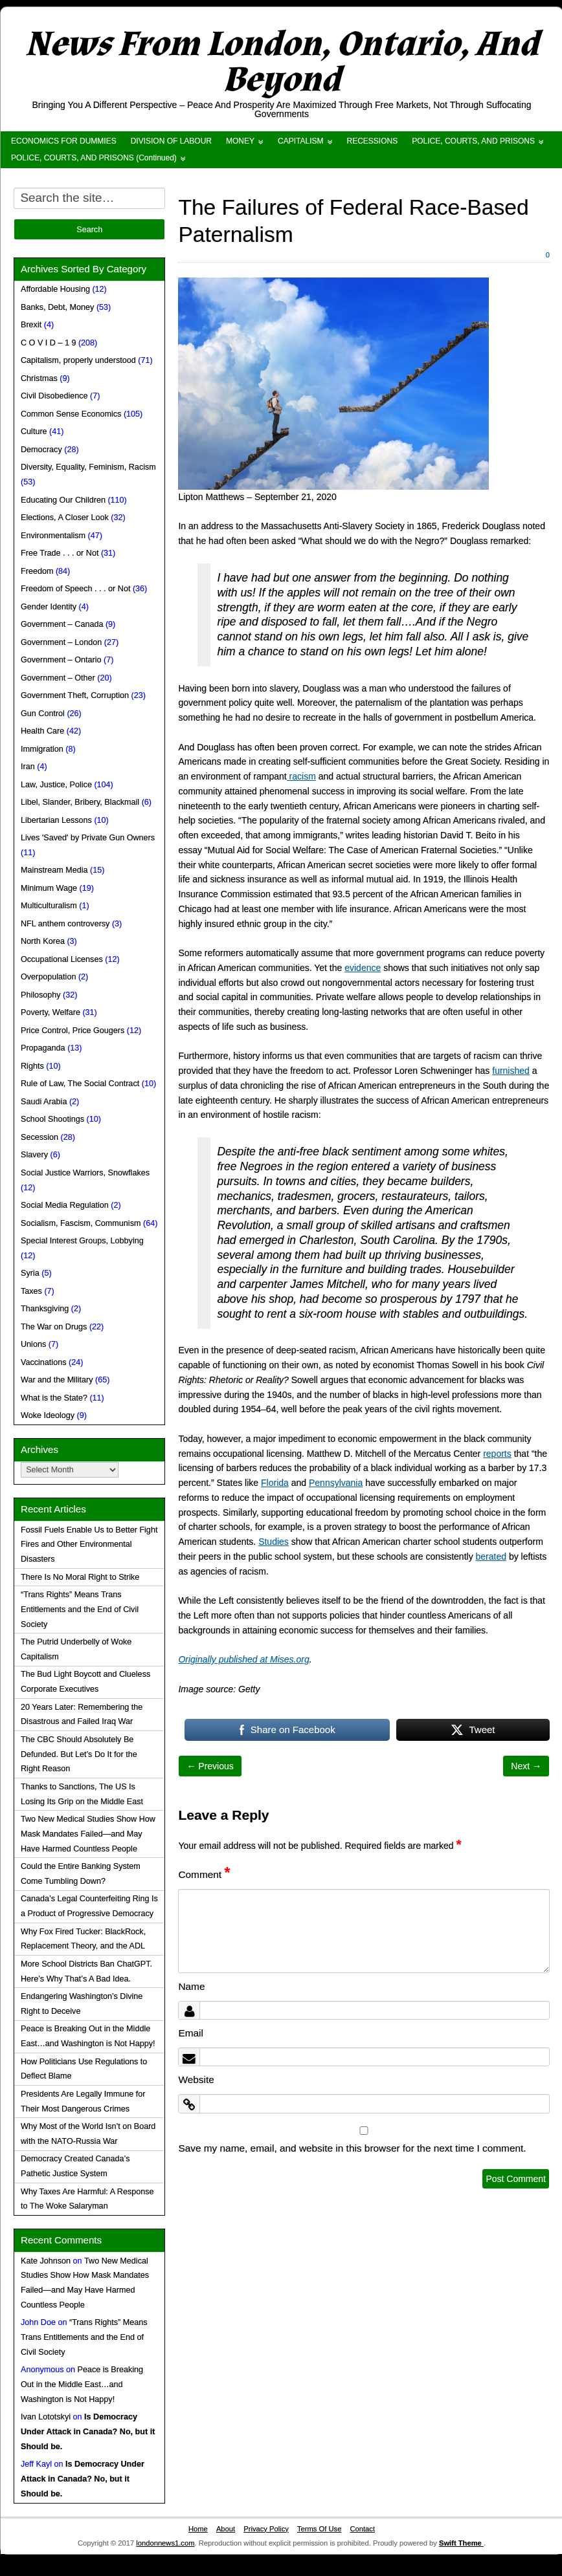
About (225, 2529)
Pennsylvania (336, 1483)
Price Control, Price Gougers (72, 1030)
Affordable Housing (55, 289)
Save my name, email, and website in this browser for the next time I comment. (352, 2148)
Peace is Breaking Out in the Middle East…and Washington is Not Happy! (82, 2384)
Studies (273, 1541)
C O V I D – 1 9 (48, 342)
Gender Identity (48, 606)
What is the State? (54, 1398)
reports (497, 1453)
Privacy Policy (266, 2529)
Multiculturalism (49, 905)
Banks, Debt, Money (57, 307)
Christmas (39, 378)
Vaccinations (43, 1362)
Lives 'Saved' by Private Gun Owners (88, 837)
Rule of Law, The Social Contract (80, 1083)
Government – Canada (62, 624)
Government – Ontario (61, 659)
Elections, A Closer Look (65, 517)
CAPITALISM (300, 141)
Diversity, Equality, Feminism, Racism (88, 467)
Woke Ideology (47, 1415)
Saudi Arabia (44, 1101)
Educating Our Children (63, 500)
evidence (362, 968)
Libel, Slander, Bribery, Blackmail (80, 802)
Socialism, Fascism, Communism (80, 1223)
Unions (33, 1344)
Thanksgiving (45, 1308)
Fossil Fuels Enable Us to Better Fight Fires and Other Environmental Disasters (89, 1544)
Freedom (37, 571)
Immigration (42, 749)
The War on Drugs (54, 1326)
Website (196, 2079)
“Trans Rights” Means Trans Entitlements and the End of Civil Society (80, 1609)
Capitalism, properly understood (78, 360)
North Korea (43, 941)
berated (491, 1556)
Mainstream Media (54, 870)
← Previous (209, 1766)
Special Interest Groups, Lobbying (82, 1240)
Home (198, 2529)
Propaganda (43, 1048)
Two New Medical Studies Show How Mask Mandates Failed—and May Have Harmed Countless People (88, 1834)
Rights (32, 1066)
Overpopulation (48, 976)
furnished (511, 1070)
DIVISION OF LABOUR (171, 141)
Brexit (31, 324)
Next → (526, 1766)
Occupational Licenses (62, 959)
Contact (362, 2529)
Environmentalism (53, 535)
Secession (39, 1137)
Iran (28, 766)
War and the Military (57, 1379)
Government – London (61, 642)
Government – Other (58, 677)
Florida (275, 1483)
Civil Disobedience (54, 395)
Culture (34, 431)
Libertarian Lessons (56, 820)
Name (191, 1986)
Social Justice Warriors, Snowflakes (85, 1172)
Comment (204, 1874)
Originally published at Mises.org (243, 1659)
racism (301, 776)
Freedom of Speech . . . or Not (75, 588)
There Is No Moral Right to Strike (80, 1577)
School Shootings (52, 1119)
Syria (30, 1273)
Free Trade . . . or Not (59, 553)
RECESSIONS (372, 141)
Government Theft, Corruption (75, 695)
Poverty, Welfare (50, 1012)
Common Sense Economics (71, 414)
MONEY (240, 141)
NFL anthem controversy (65, 923)
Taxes (31, 1291)
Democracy (41, 449)
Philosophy (41, 994)
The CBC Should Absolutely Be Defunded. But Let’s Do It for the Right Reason (79, 1754)
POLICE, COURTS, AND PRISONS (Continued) (94, 157)
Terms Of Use (319, 2529)
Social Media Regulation (65, 1205)
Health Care (42, 731)
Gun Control (43, 713)
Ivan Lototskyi (46, 2416)
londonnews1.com (165, 2543)
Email (190, 2032)
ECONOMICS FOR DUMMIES (64, 141)
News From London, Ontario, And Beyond (282, 62)
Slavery (34, 1154)
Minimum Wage (49, 888)
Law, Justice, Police (56, 784)
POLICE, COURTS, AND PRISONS (473, 141)
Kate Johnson (46, 2260)
